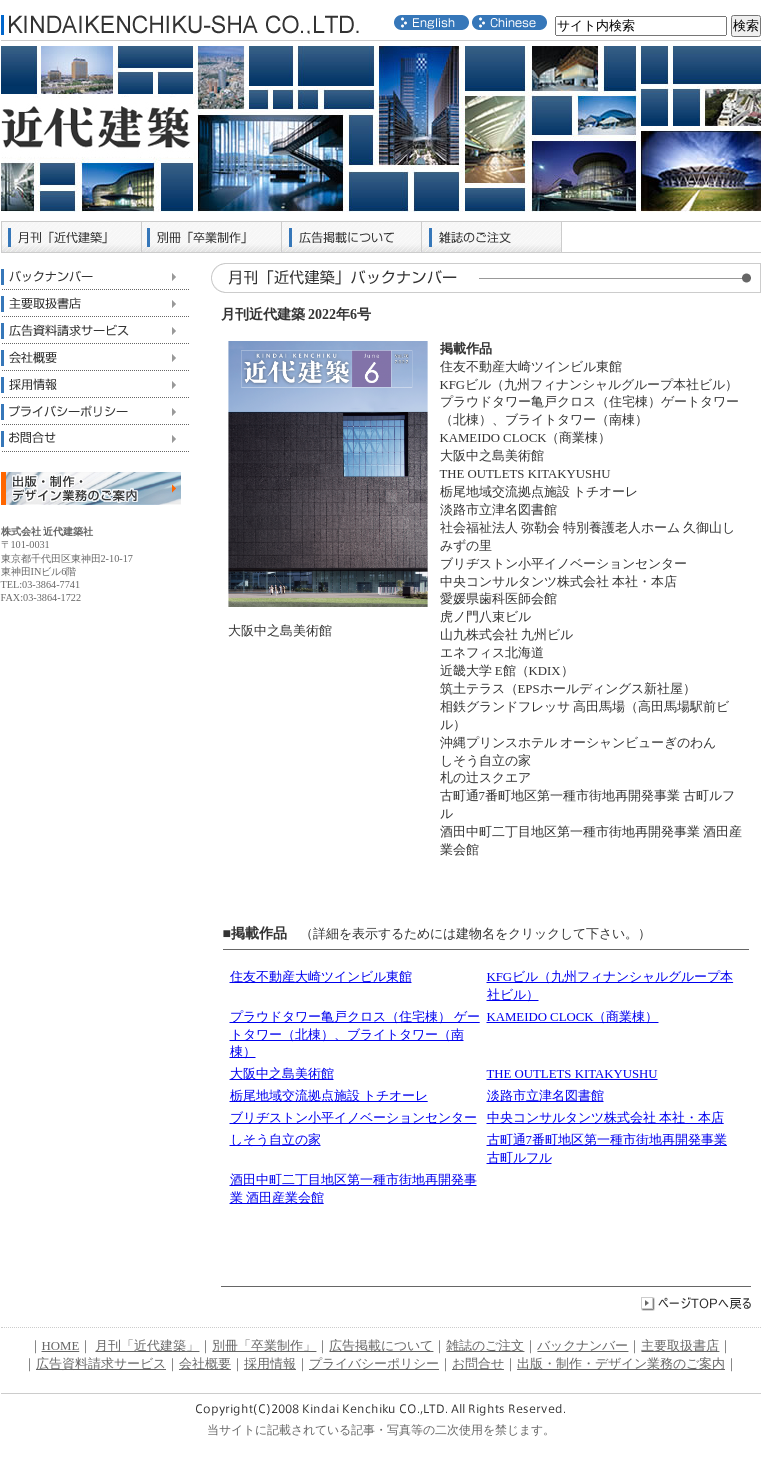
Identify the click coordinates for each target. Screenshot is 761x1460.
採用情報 (95, 384)
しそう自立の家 (275, 1140)
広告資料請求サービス (95, 330)
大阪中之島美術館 (282, 1074)
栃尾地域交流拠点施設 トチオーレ (329, 1096)
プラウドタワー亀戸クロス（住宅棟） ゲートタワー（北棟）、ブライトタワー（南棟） (355, 1035)
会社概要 (95, 357)
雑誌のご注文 (492, 237)
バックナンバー (95, 276)
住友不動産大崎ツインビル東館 (321, 977)
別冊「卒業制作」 (212, 237)
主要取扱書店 (95, 303)
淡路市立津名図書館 (545, 1096)
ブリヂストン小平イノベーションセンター (353, 1118)
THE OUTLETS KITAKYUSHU (572, 1074)
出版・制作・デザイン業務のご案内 (621, 1364)
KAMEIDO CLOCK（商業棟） (573, 1017)
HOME (61, 1346)
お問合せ (95, 438)
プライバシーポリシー (95, 411)
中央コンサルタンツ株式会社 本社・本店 (605, 1118)
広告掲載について (352, 237)
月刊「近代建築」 (72, 237)
